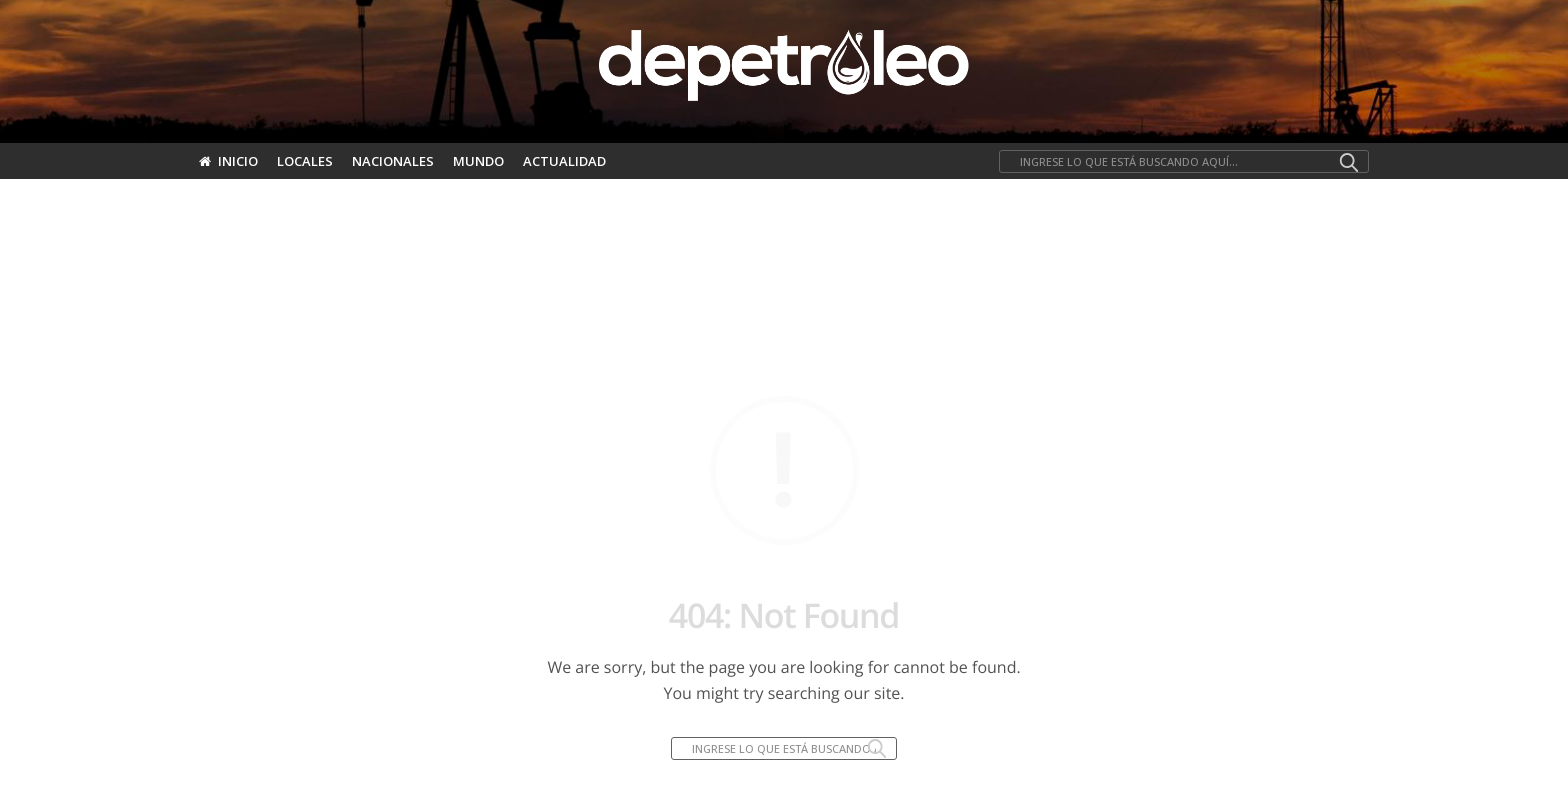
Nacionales (393, 161)
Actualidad (564, 161)
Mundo (478, 161)
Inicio (228, 161)
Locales (305, 161)
